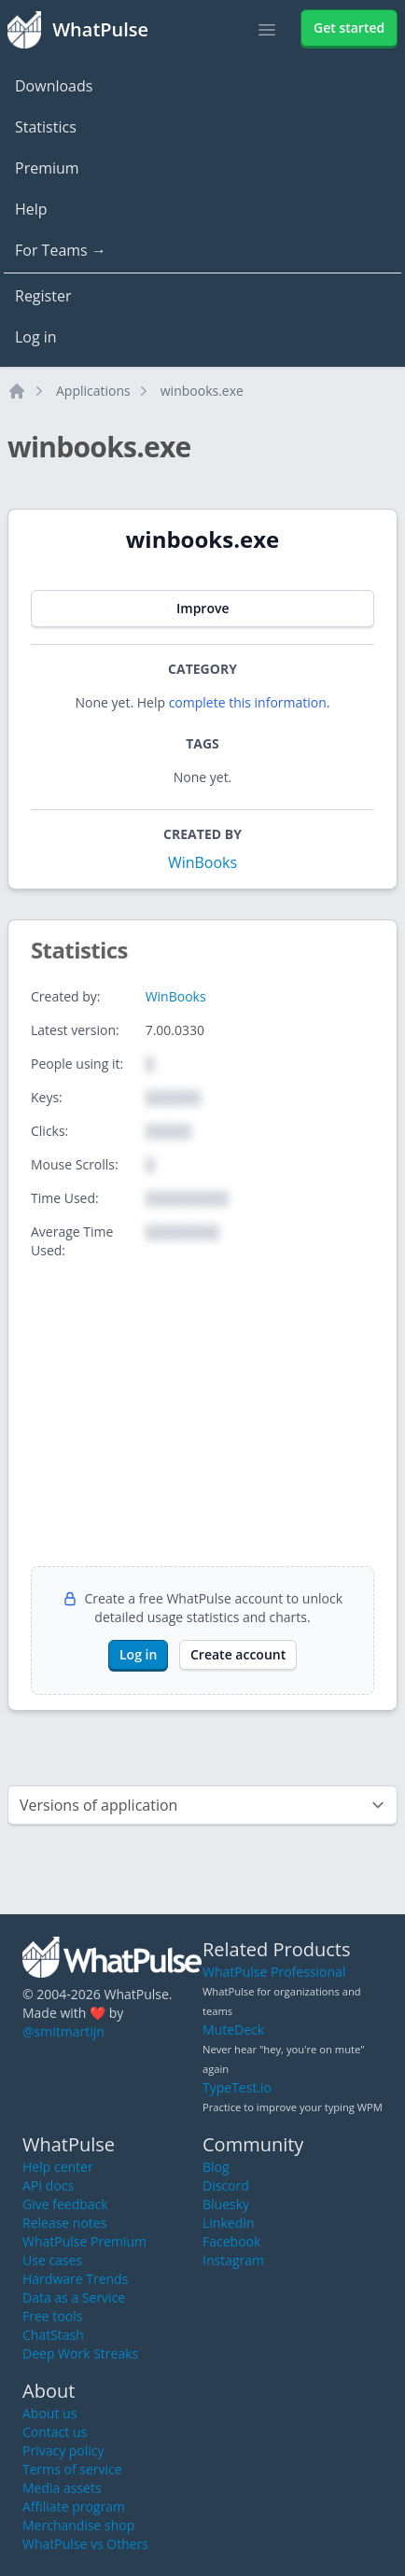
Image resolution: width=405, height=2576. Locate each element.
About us (49, 2413)
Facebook (231, 2241)
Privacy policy (63, 2450)
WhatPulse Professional (273, 1972)
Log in (36, 337)
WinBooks (202, 862)
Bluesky (225, 2204)
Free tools (52, 2316)
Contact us (54, 2432)
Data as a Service (73, 2297)
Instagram (233, 2260)
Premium (47, 168)
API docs (48, 2185)
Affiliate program (73, 2506)
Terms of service (72, 2469)
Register (43, 296)
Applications (93, 390)
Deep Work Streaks (80, 2353)
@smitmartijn (63, 2031)
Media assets (62, 2488)
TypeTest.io (237, 2087)
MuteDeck (233, 2029)
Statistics (46, 127)
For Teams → (60, 250)
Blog (216, 2167)
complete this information (248, 702)
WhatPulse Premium (84, 2241)
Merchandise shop (78, 2525)
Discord (225, 2185)
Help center (57, 2167)
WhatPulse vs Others (85, 2544)
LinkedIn (228, 2223)
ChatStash (53, 2335)
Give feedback (65, 2204)
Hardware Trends (75, 2279)
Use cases (52, 2260)
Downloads (53, 86)
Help (31, 209)
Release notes (64, 2223)
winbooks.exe (202, 390)
